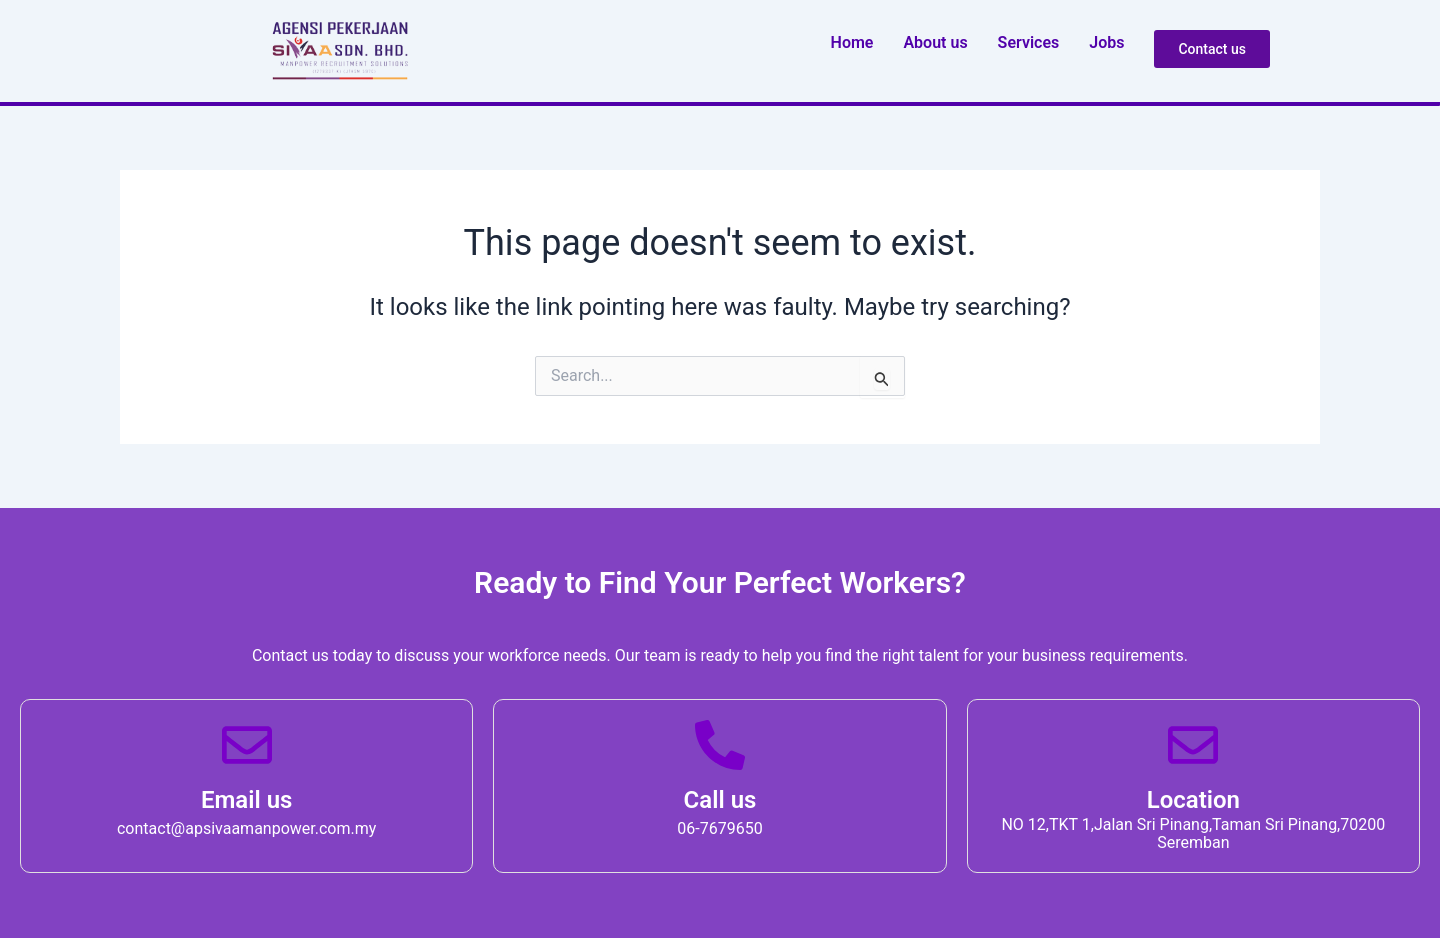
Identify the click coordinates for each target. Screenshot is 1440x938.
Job (1106, 42)
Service (1029, 42)
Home (852, 42)
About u (935, 42)
